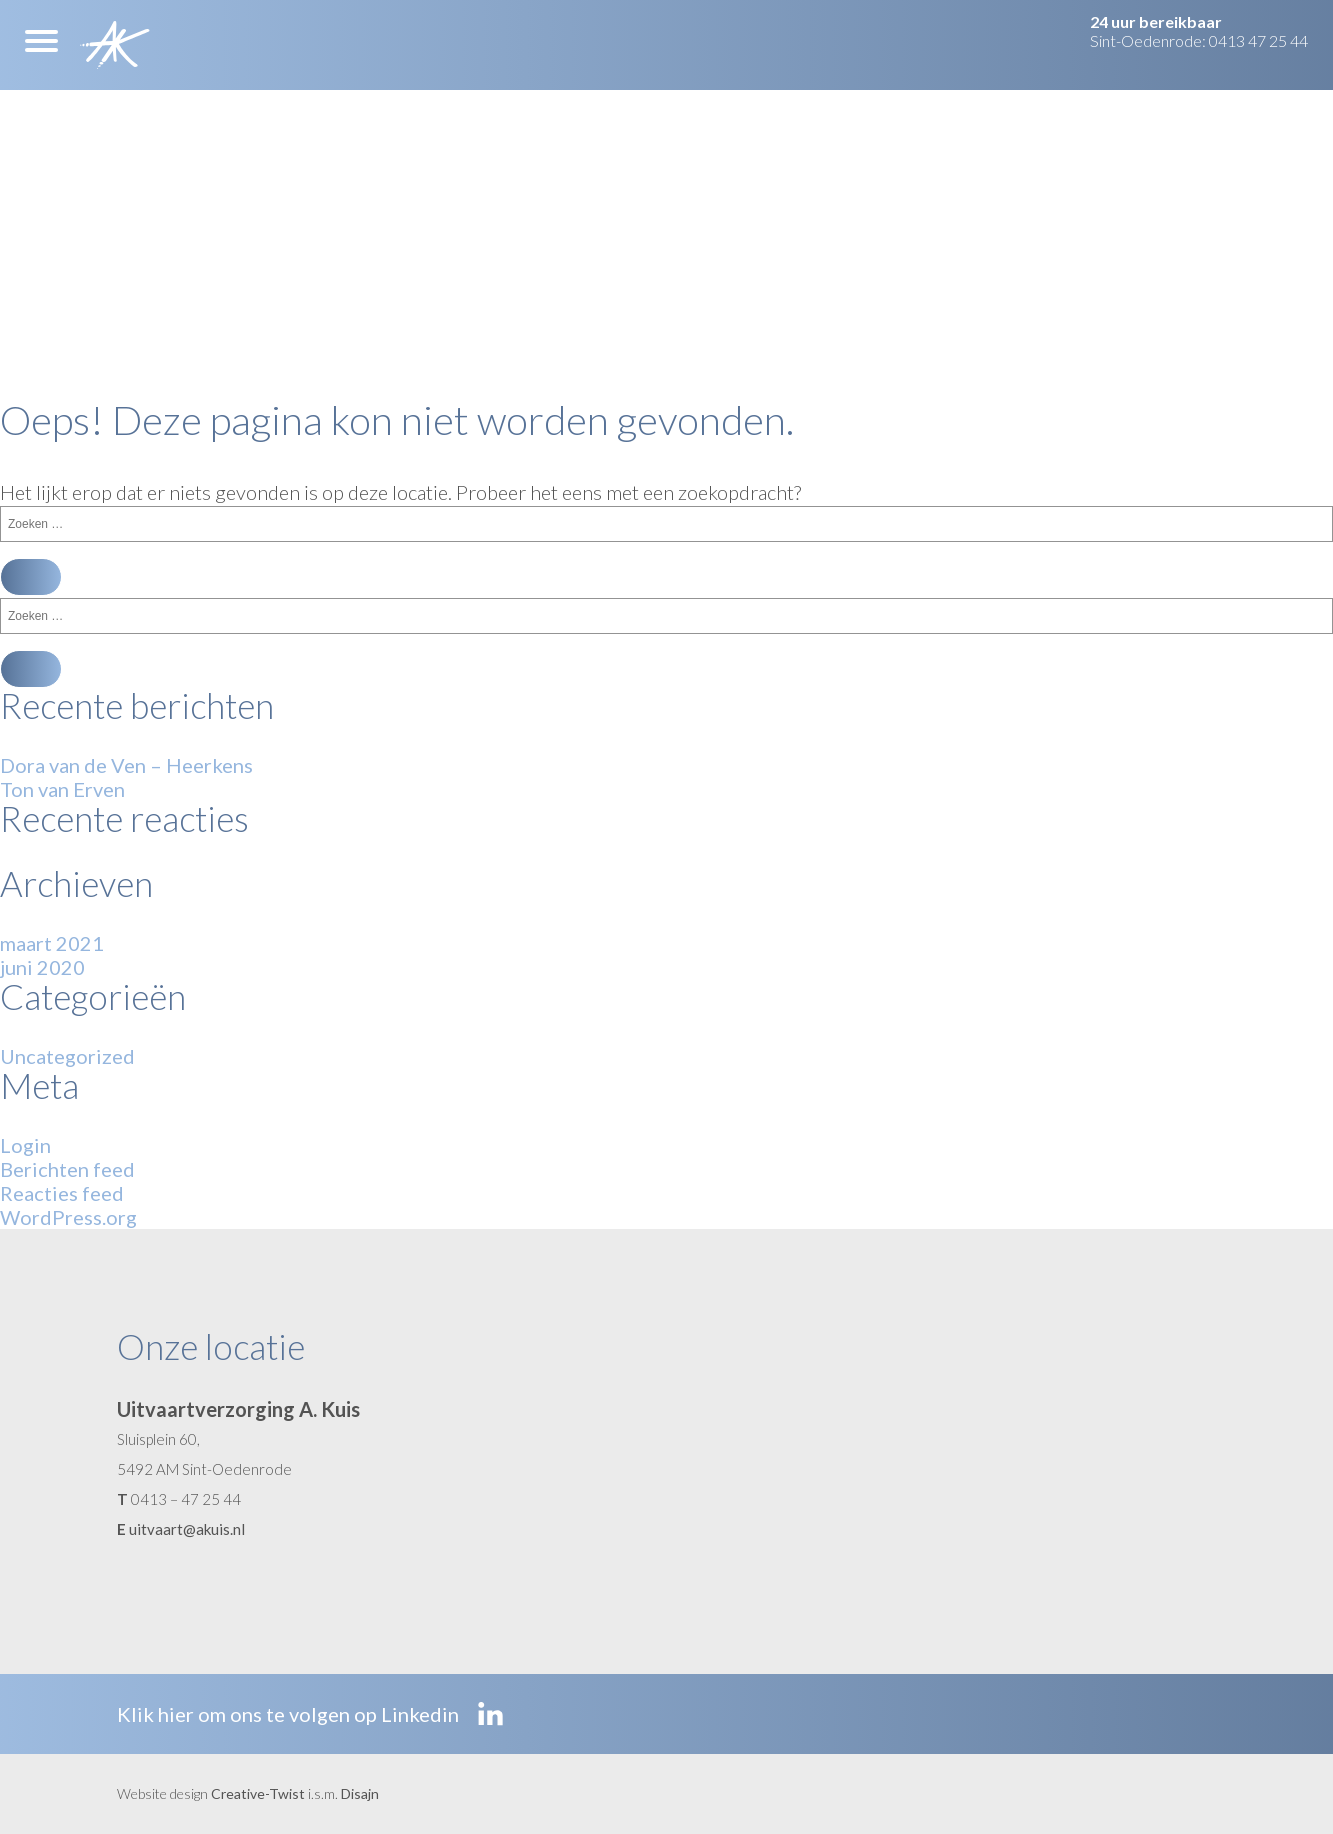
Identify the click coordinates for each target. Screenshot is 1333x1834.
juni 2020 (42, 967)
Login (25, 1145)
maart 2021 (52, 943)
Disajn (360, 1793)
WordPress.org (68, 1217)
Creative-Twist (258, 1793)
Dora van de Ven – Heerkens (126, 765)
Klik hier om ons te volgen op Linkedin (310, 1714)
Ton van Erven (62, 789)
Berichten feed (67, 1169)
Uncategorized (67, 1056)
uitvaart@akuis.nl (187, 1529)
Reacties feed (62, 1193)
